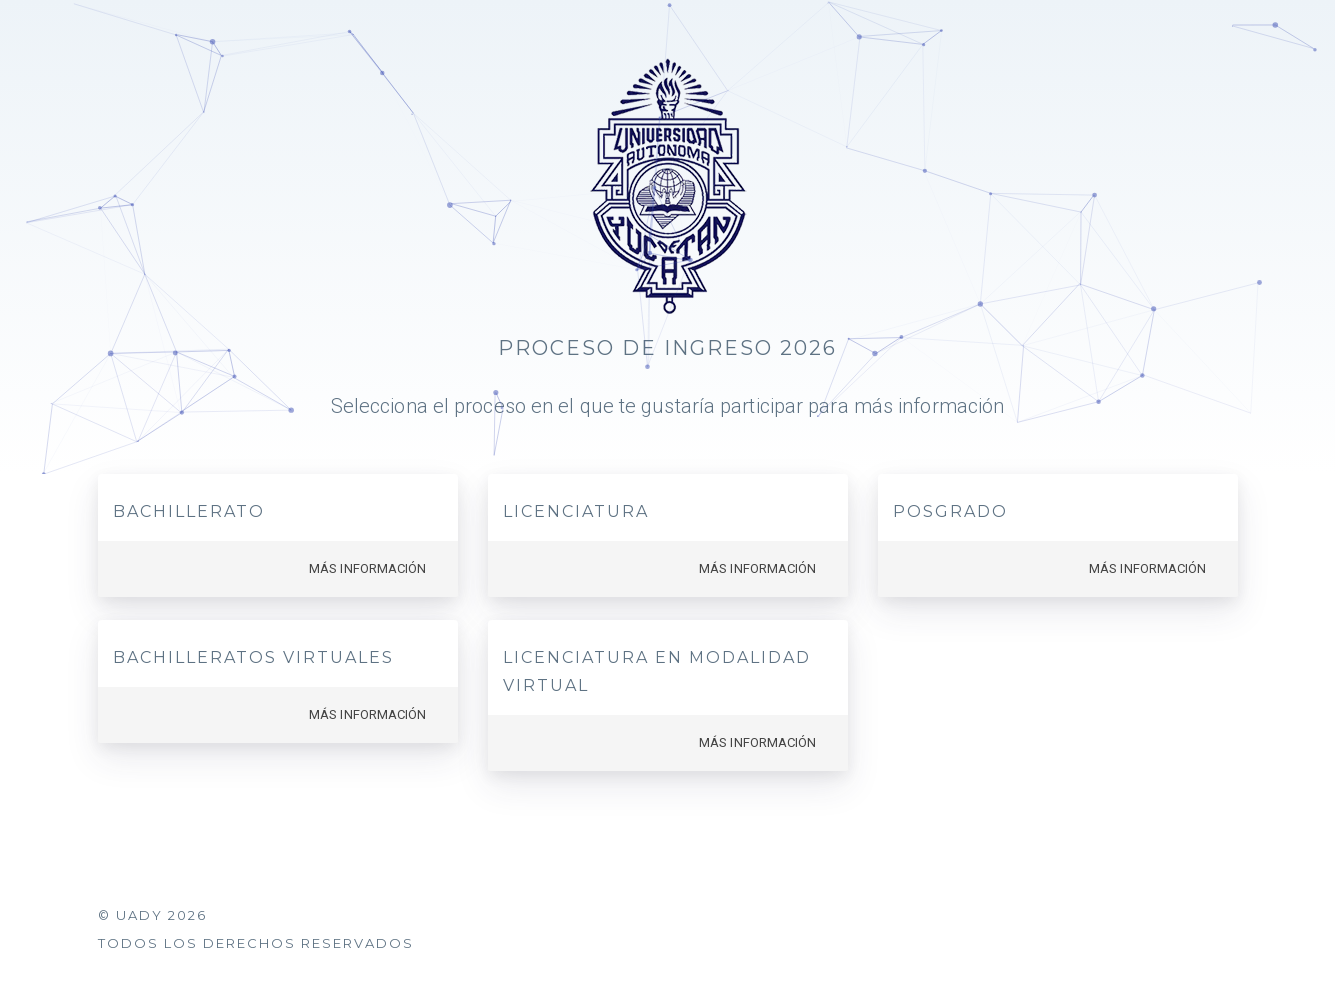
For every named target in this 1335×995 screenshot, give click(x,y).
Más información (368, 568)
